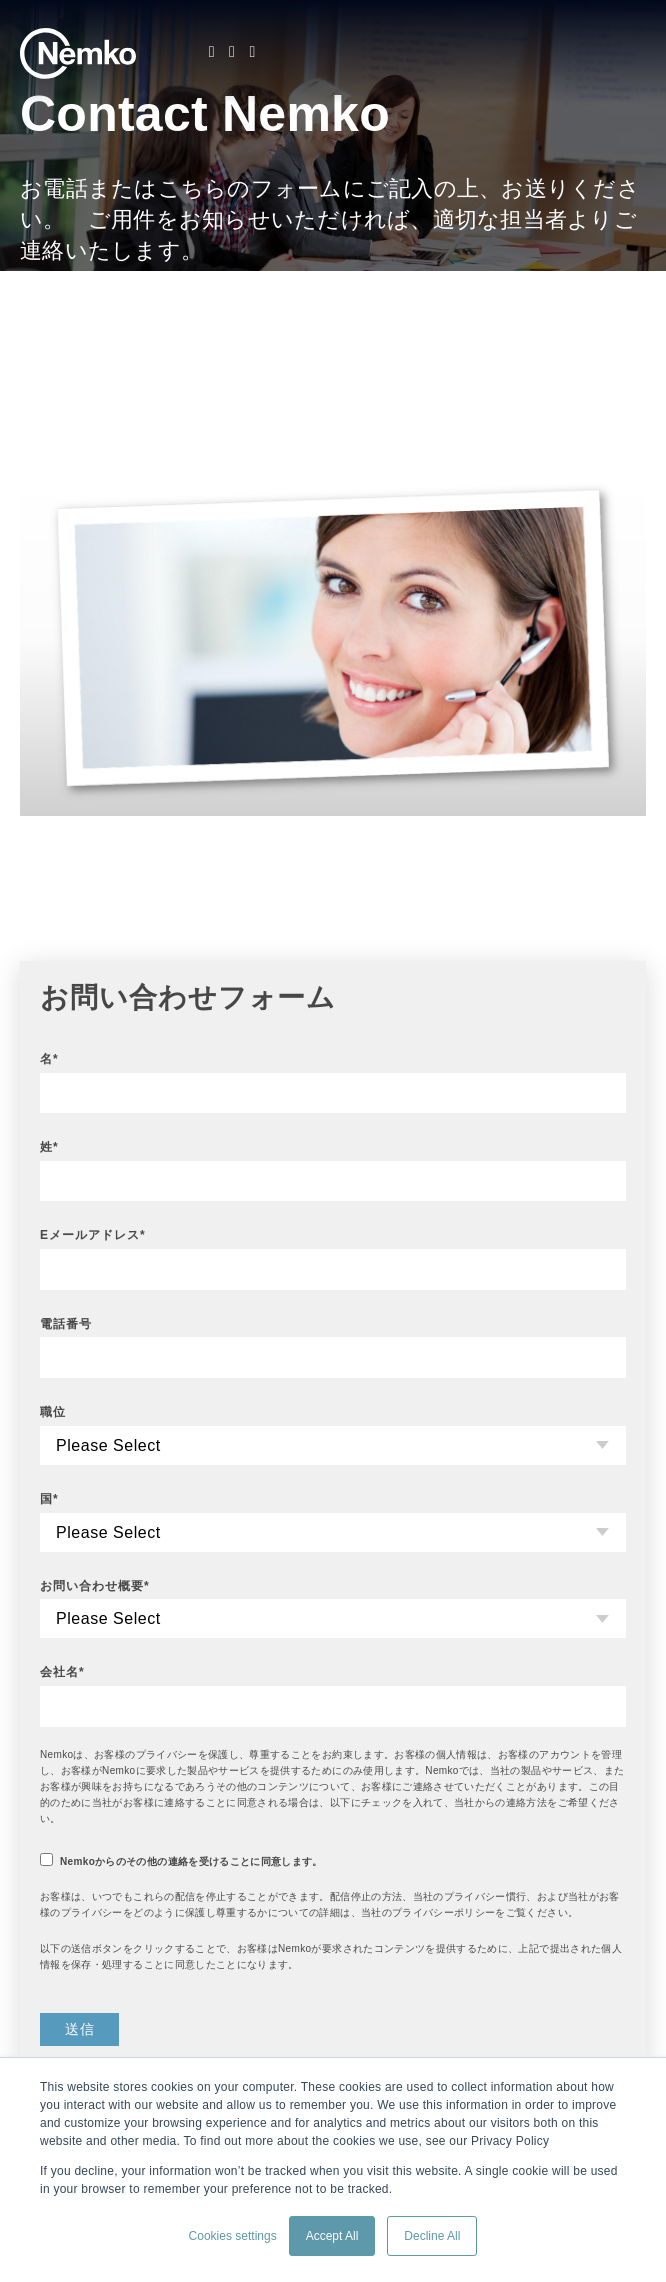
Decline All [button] (432, 2236)
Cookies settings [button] (233, 2236)
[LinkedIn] (212, 52)
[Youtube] (252, 52)
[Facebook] (232, 52)
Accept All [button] (332, 2236)
